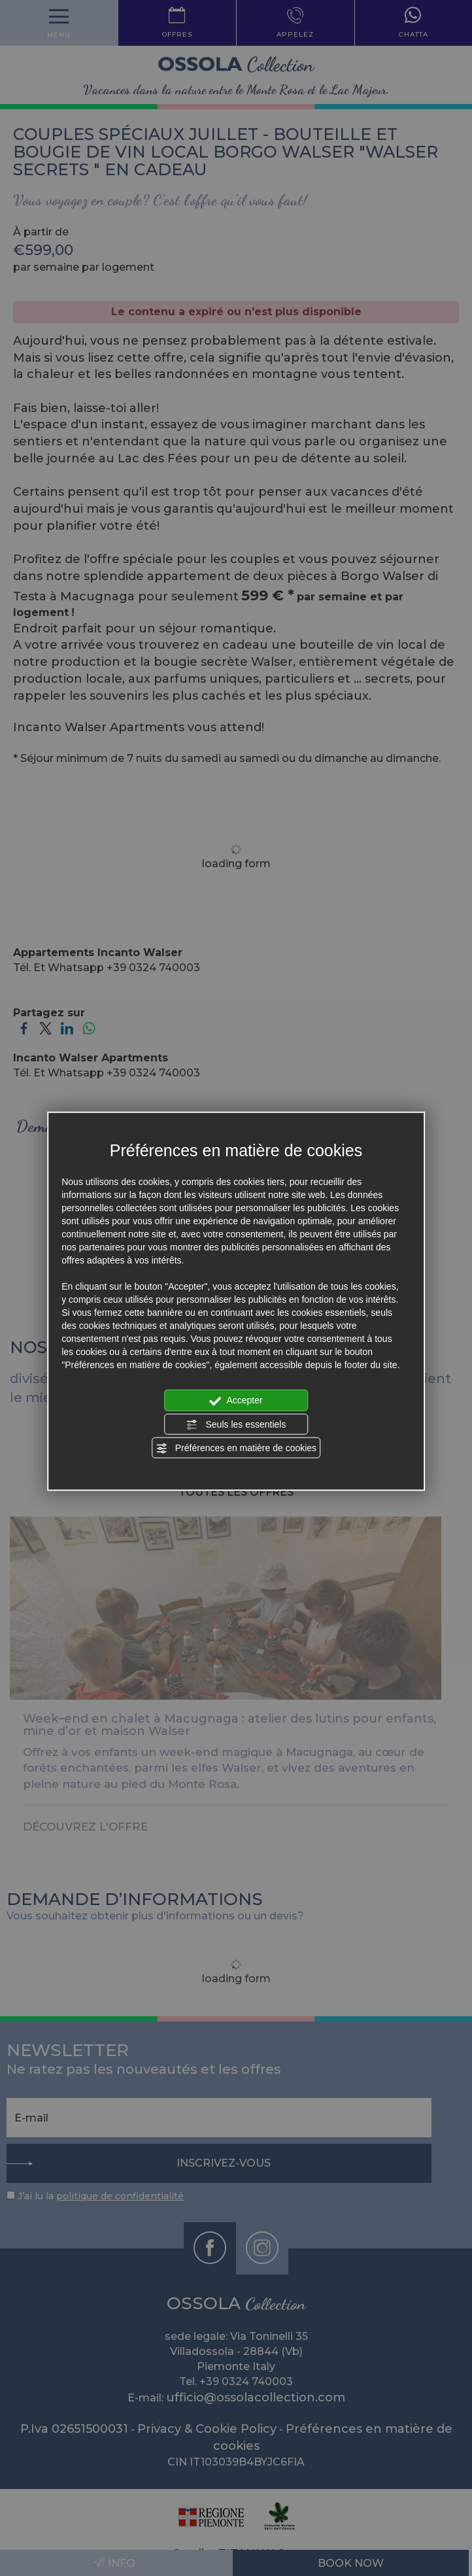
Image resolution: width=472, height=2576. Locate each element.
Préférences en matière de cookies (236, 1448)
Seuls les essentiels (236, 1424)
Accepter (235, 1401)
